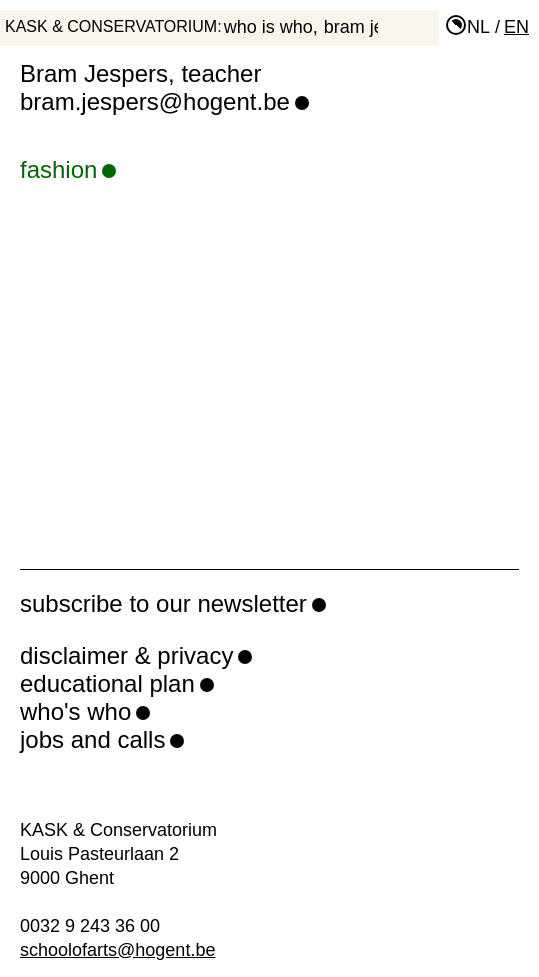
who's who (75, 711)
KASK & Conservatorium (111, 26)
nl (478, 27)
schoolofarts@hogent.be (117, 950)
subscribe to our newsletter (163, 603)
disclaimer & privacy (126, 655)
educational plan (107, 683)
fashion (68, 169)
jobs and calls (92, 739)
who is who (268, 27)
